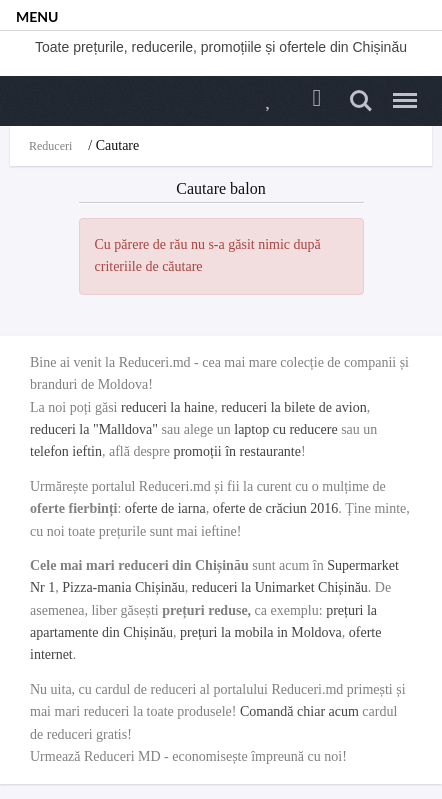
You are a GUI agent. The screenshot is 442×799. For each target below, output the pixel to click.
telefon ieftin (66, 451)
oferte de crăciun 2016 (276, 508)
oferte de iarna (165, 508)
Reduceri (50, 146)
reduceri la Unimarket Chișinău (280, 587)
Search (361, 101)
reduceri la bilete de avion (293, 407)
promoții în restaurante (237, 451)
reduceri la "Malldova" (94, 429)
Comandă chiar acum (299, 711)
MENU (37, 16)
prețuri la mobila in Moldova (261, 632)
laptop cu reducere (285, 429)
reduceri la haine (167, 407)
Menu (400, 92)
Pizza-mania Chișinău (123, 587)
